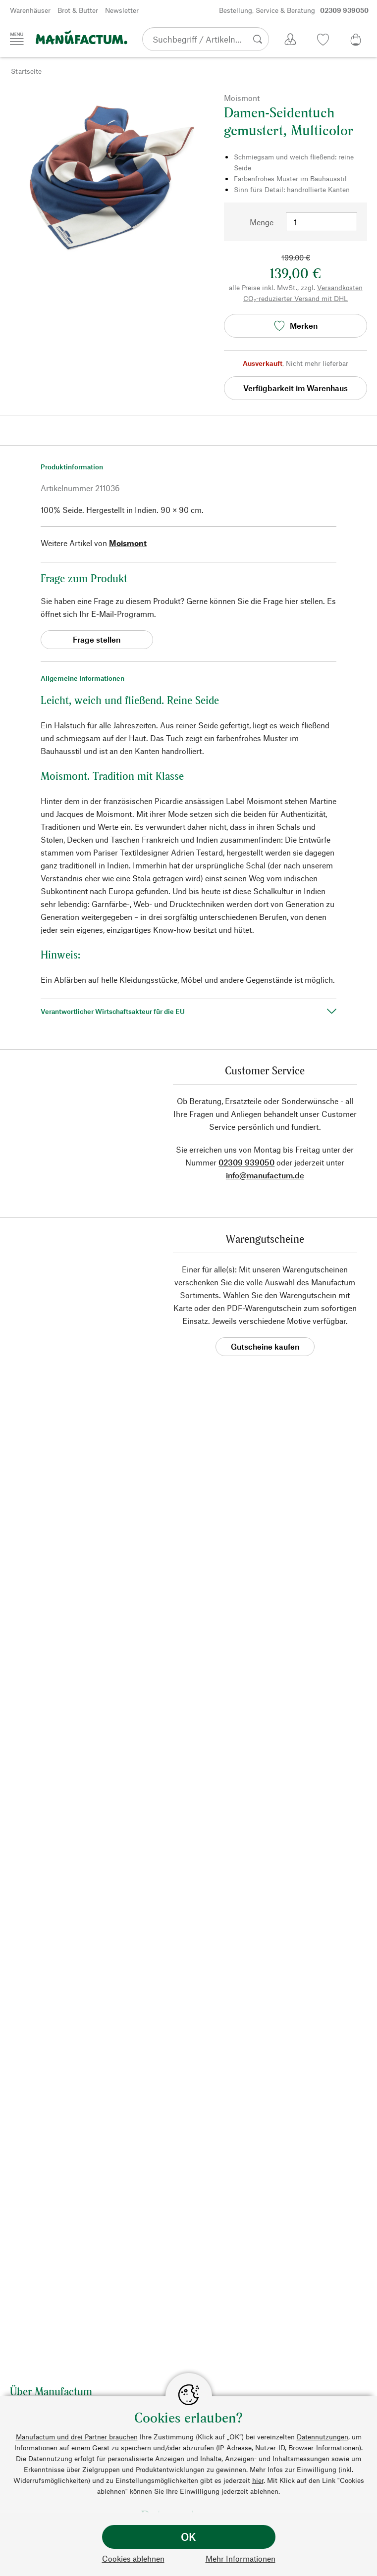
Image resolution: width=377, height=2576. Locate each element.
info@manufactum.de (265, 1175)
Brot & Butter (77, 10)
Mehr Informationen (240, 2558)
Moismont (128, 543)
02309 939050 (246, 1162)
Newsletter (122, 10)
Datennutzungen (322, 2436)
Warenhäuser (30, 10)
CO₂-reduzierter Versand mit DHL (295, 298)
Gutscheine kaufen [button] (265, 1346)
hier (258, 2480)
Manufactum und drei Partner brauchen (77, 2436)
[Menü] (17, 38)
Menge (261, 222)
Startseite (26, 71)
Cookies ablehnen (133, 2558)
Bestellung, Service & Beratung (294, 10)
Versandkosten (340, 287)
